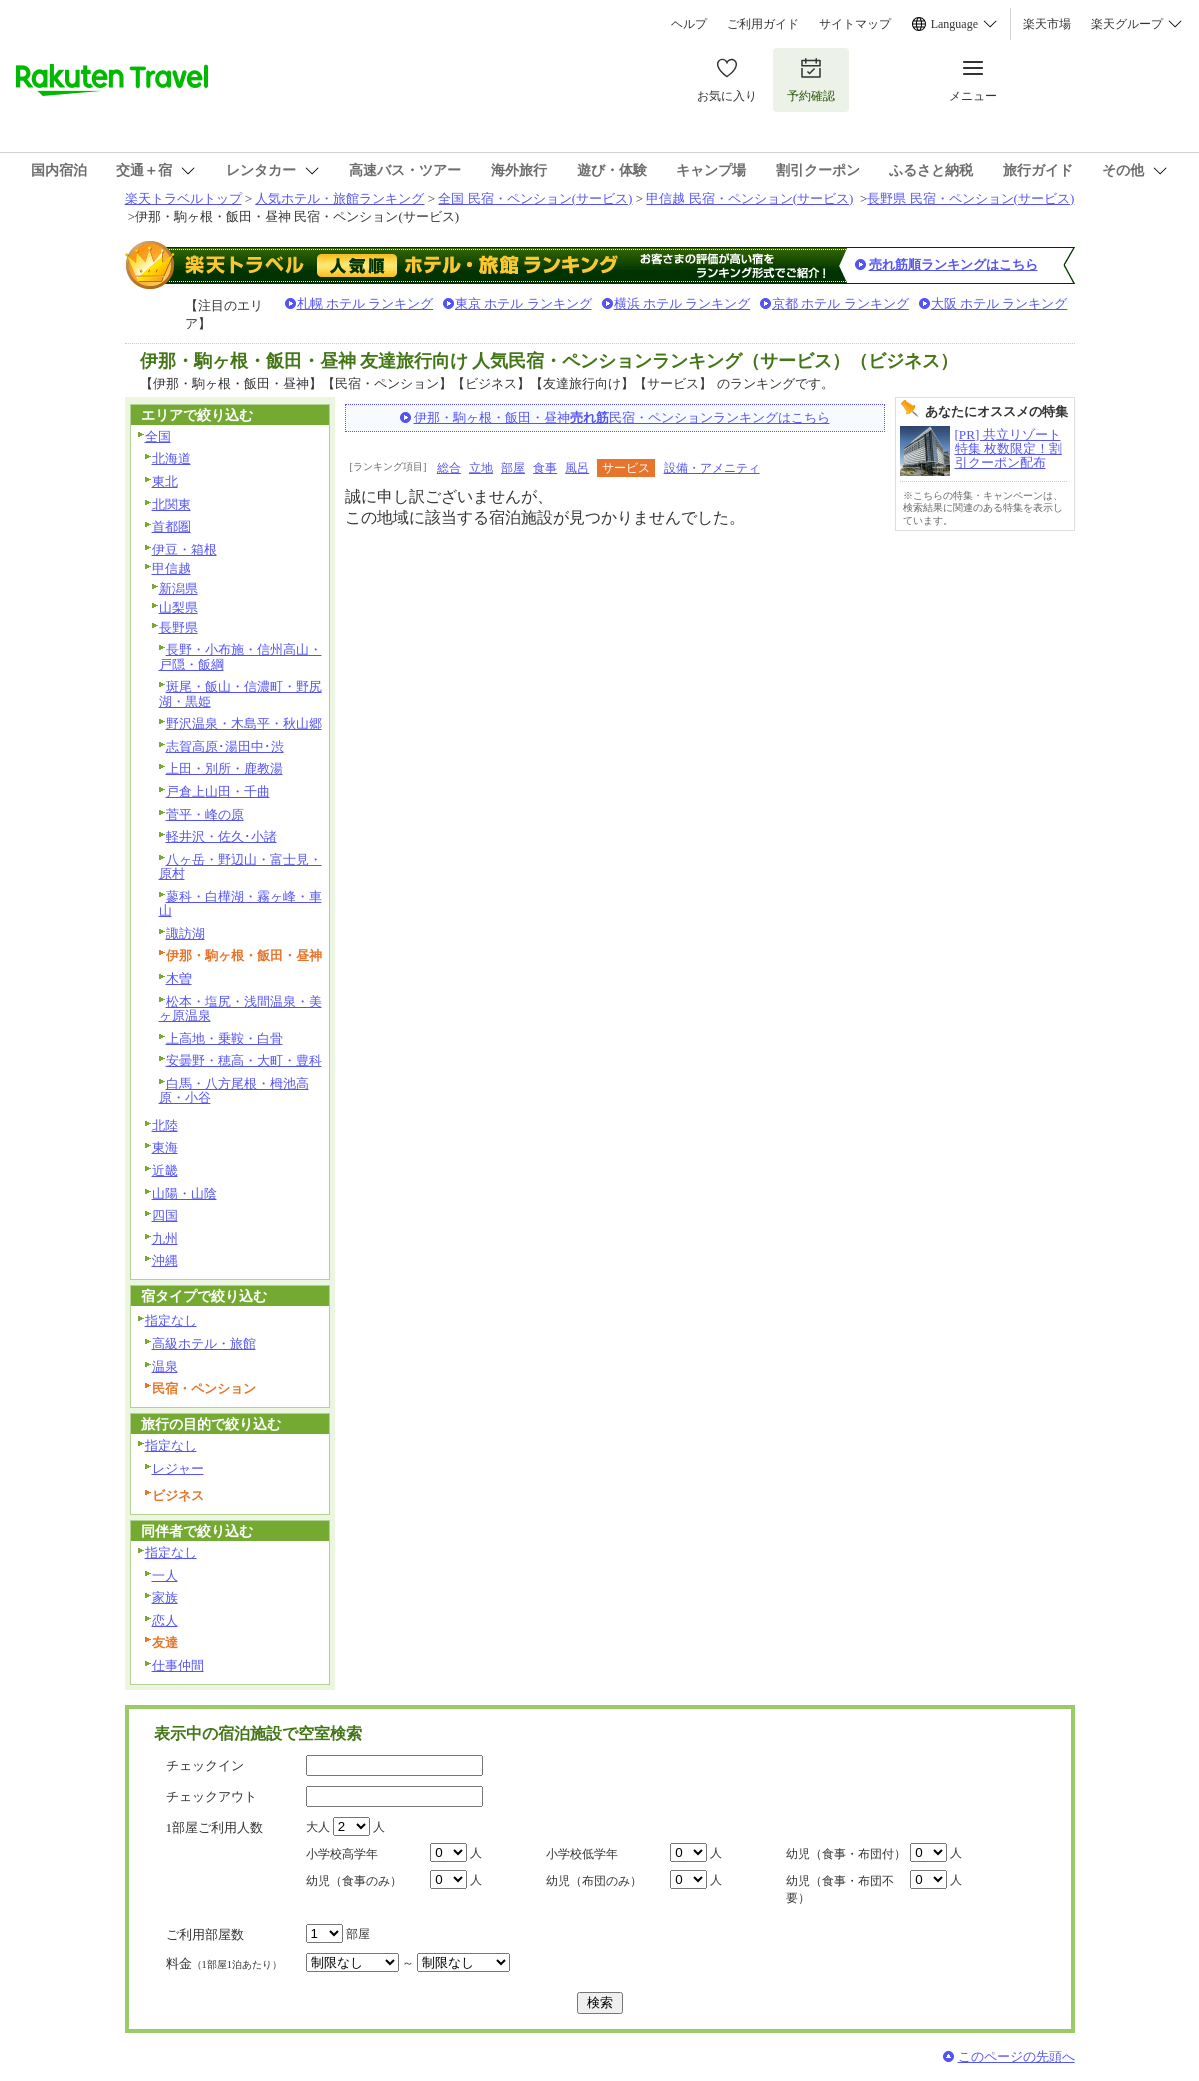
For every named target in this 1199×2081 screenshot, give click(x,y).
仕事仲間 (178, 1665)
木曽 (179, 978)
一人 (165, 1575)
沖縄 (165, 1260)
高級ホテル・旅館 (204, 1343)
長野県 (178, 627)
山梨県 (178, 607)
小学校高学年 (342, 1854)
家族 (165, 1597)
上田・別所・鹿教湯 (224, 768)
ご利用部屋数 (205, 1934)
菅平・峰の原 (205, 814)
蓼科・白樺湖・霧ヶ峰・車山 (240, 904)
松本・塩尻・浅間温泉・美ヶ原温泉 (240, 1009)
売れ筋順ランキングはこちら (953, 264)
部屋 (513, 468)
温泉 (165, 1366)
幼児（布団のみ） (594, 1881)
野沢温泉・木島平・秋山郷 (244, 723)
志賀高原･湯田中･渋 (225, 746)
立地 (481, 468)
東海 (165, 1147)
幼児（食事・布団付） (846, 1854)
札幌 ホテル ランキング (365, 303)
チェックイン (205, 1765)
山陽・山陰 (184, 1193)
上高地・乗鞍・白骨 (224, 1038)
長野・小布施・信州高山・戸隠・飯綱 (240, 657)
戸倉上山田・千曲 (218, 791)
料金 (224, 1963)
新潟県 (178, 588)
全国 (158, 436)
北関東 (171, 504)
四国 (165, 1215)
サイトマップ (855, 24)
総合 (449, 468)
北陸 (165, 1125)
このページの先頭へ (1016, 2056)
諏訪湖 (185, 933)
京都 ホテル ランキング (840, 303)
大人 (318, 1827)
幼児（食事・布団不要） (840, 1889)
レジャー (178, 1468)
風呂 (577, 468)
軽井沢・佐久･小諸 (221, 836)
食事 (545, 468)
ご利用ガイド (763, 24)
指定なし (171, 1320)
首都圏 (171, 526)
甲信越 (171, 568)
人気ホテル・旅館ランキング (339, 198)
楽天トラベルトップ (183, 198)
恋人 (165, 1620)
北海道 (171, 458)
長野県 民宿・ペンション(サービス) (970, 198)
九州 (165, 1238)
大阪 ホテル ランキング (999, 303)
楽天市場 (1047, 24)
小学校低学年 (582, 1854)
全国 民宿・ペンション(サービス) (535, 198)
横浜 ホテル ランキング (682, 303)
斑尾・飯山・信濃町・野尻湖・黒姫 (240, 694)
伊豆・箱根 (184, 549)
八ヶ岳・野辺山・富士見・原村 (240, 867)
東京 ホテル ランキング (523, 303)
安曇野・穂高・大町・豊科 (244, 1060)
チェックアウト (211, 1796)
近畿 (165, 1170)
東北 (165, 481)
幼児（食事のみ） (354, 1881)
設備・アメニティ (712, 468)
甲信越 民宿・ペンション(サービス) (749, 198)
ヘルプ (689, 24)
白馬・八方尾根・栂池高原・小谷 (234, 1091)
